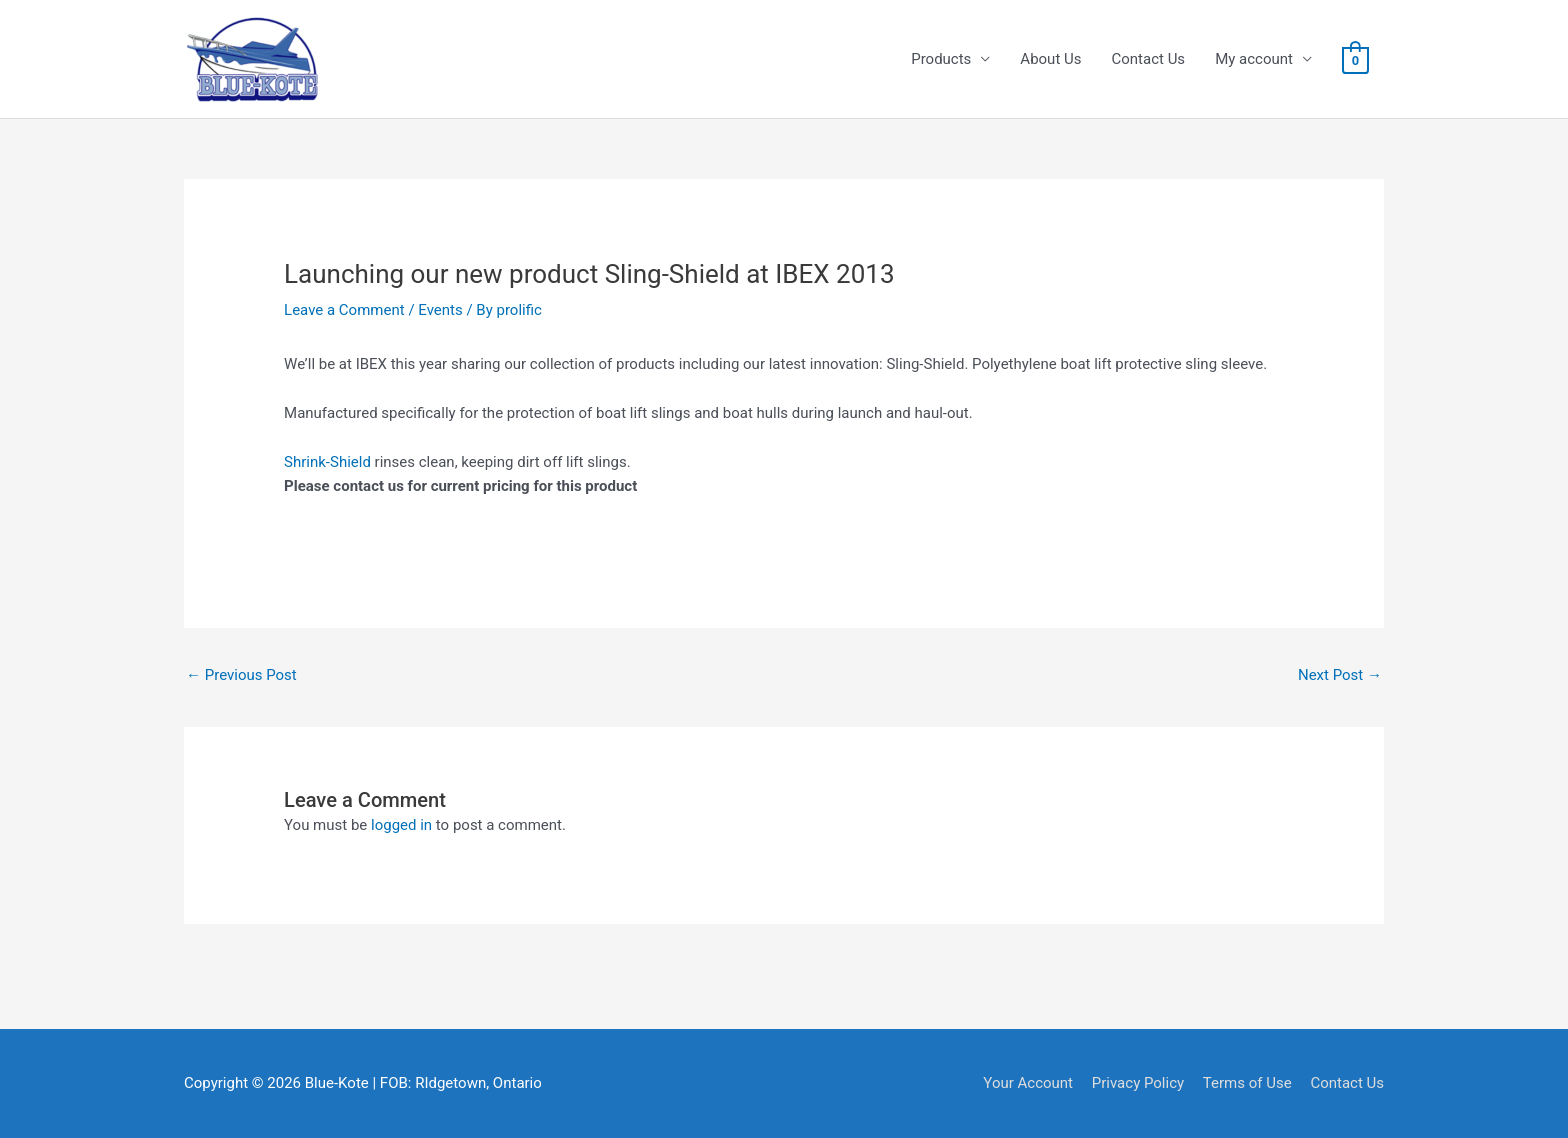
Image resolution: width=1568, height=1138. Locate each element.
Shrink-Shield (327, 462)
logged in (401, 825)
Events (440, 310)
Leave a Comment (344, 310)
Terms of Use (1247, 1083)
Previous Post (241, 675)
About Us (1050, 59)
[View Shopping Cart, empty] (1355, 60)
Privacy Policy (1138, 1083)
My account (1254, 59)
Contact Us (1149, 59)
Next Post (1340, 675)
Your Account (1028, 1083)
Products (941, 59)
